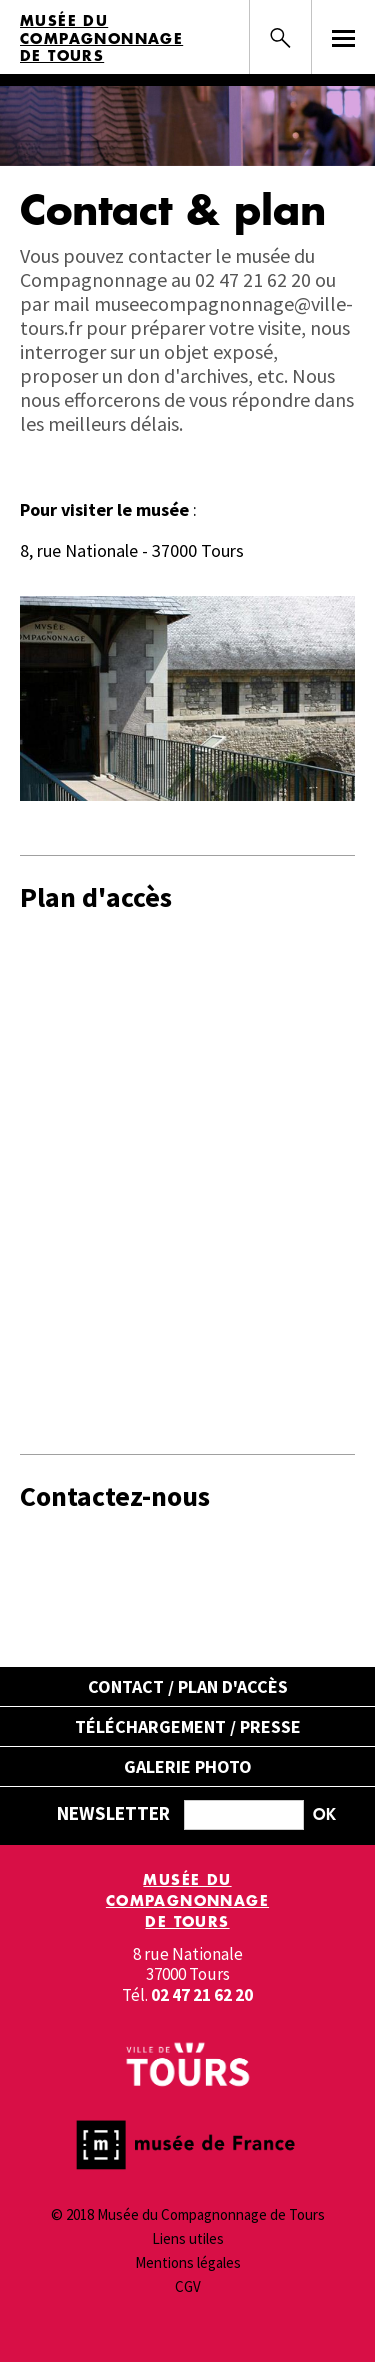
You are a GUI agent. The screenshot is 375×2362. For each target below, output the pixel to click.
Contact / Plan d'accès (188, 1686)
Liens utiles (188, 2238)
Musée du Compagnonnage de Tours (101, 38)
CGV (188, 2286)
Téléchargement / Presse (188, 1726)
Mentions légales (188, 2262)
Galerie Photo (188, 1766)
